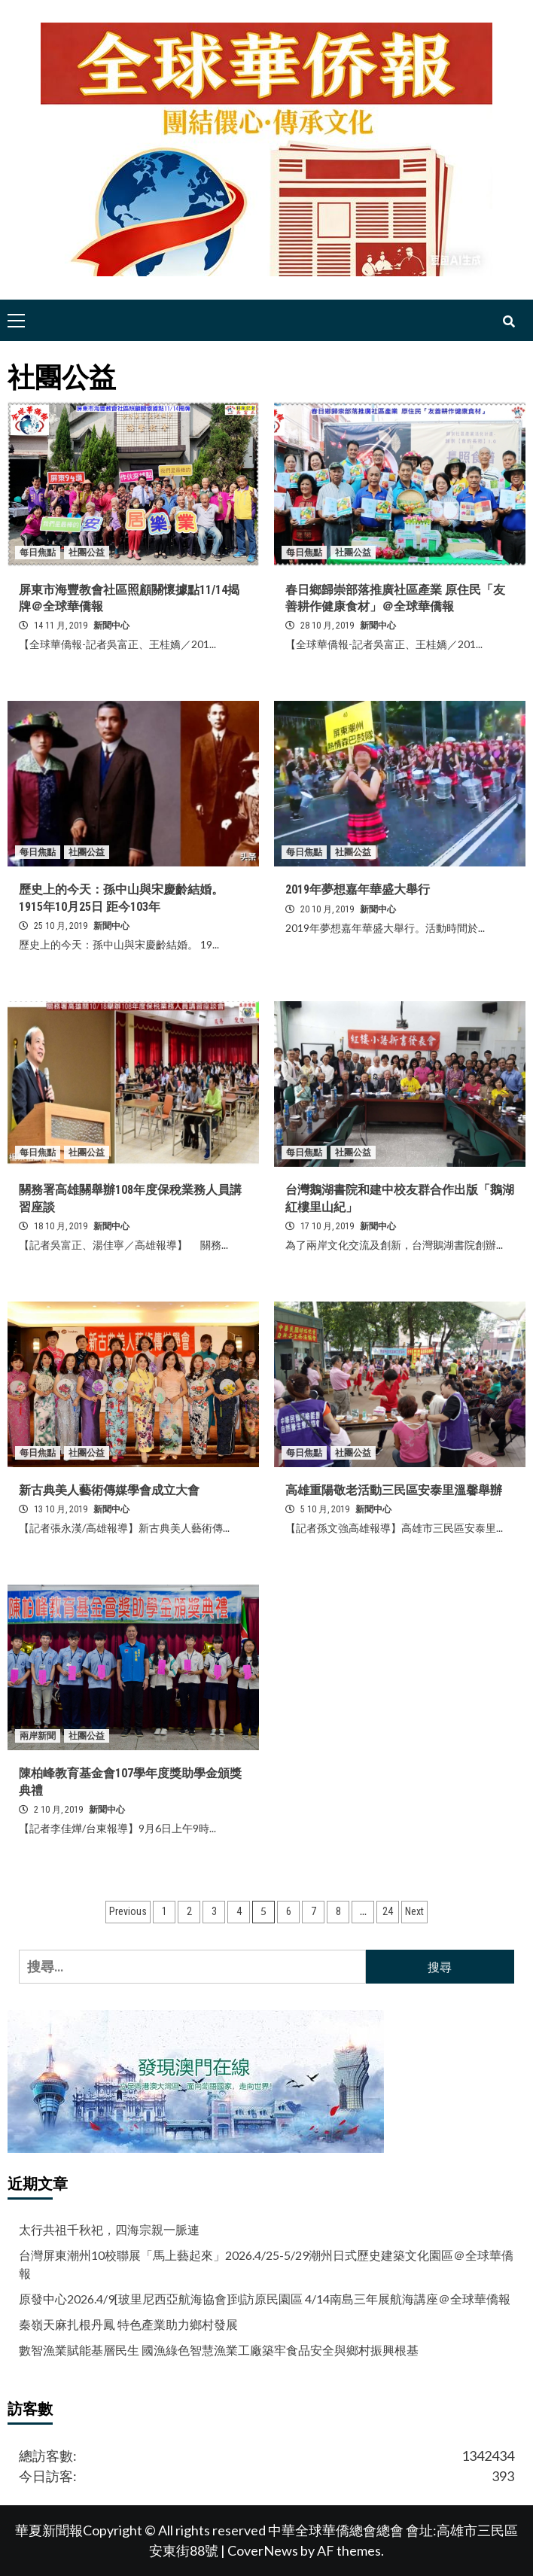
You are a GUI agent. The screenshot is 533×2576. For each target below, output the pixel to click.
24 (387, 1911)
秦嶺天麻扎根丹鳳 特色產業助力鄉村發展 (128, 2324)
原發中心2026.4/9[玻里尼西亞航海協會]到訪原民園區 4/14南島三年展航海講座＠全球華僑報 (264, 2298)
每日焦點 (38, 552)
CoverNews (262, 2550)
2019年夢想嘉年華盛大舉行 (357, 889)
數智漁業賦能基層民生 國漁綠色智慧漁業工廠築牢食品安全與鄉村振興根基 (219, 2350)
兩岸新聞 (38, 1736)
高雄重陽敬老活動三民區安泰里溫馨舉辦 (393, 1490)
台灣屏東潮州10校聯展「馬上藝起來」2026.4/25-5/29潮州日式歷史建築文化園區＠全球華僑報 (266, 2264)
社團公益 (87, 552)
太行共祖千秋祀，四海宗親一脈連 (109, 2229)
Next (414, 1911)
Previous (128, 1911)
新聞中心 (111, 625)
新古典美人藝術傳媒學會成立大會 (109, 1490)
